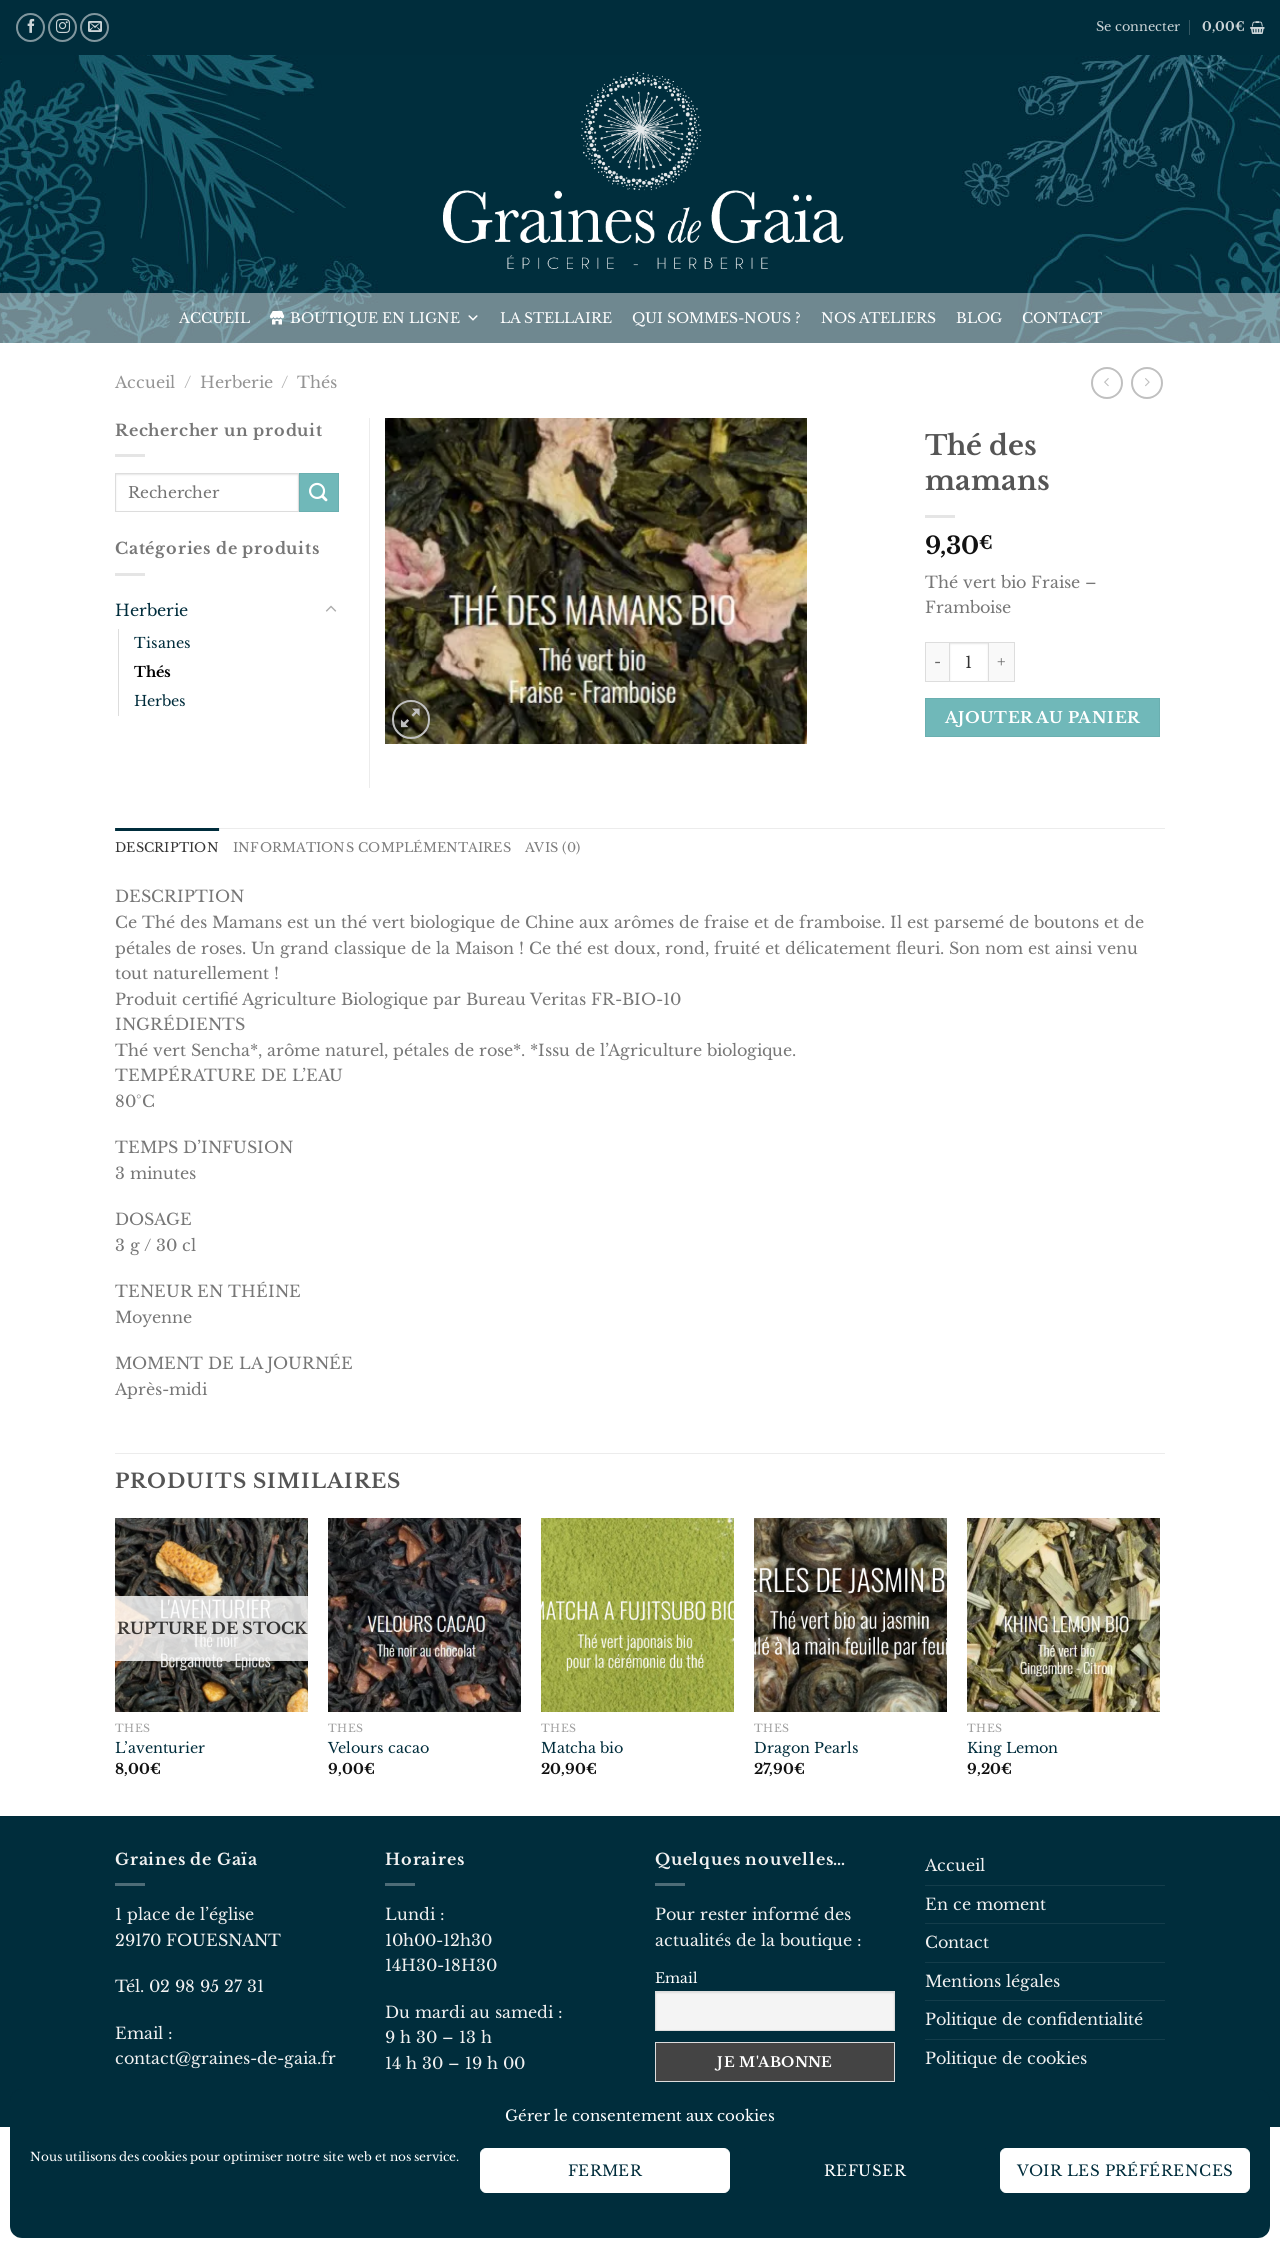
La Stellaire (556, 318)
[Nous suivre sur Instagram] (62, 27)
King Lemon (1012, 1748)
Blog (979, 318)
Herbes (160, 701)
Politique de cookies (1006, 2058)
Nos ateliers (878, 318)
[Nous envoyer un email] (94, 27)
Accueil (214, 318)
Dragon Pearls (806, 1748)
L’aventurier (160, 1748)
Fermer (605, 2170)
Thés (317, 382)
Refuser (865, 2170)
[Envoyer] (319, 492)
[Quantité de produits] (969, 662)
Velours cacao (378, 1748)
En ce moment (985, 1904)
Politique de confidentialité (1034, 2019)
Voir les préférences (1125, 2170)
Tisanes (162, 643)
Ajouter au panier (1043, 717)
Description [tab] (167, 847)
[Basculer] (331, 610)
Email (676, 1978)
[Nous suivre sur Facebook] (30, 27)
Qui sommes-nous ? (716, 318)
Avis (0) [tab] (552, 847)
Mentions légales (992, 1981)
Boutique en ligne (385, 318)
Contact (1062, 318)
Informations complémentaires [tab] (372, 847)
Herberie (236, 382)
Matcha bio (582, 1748)
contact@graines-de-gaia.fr (225, 2058)
